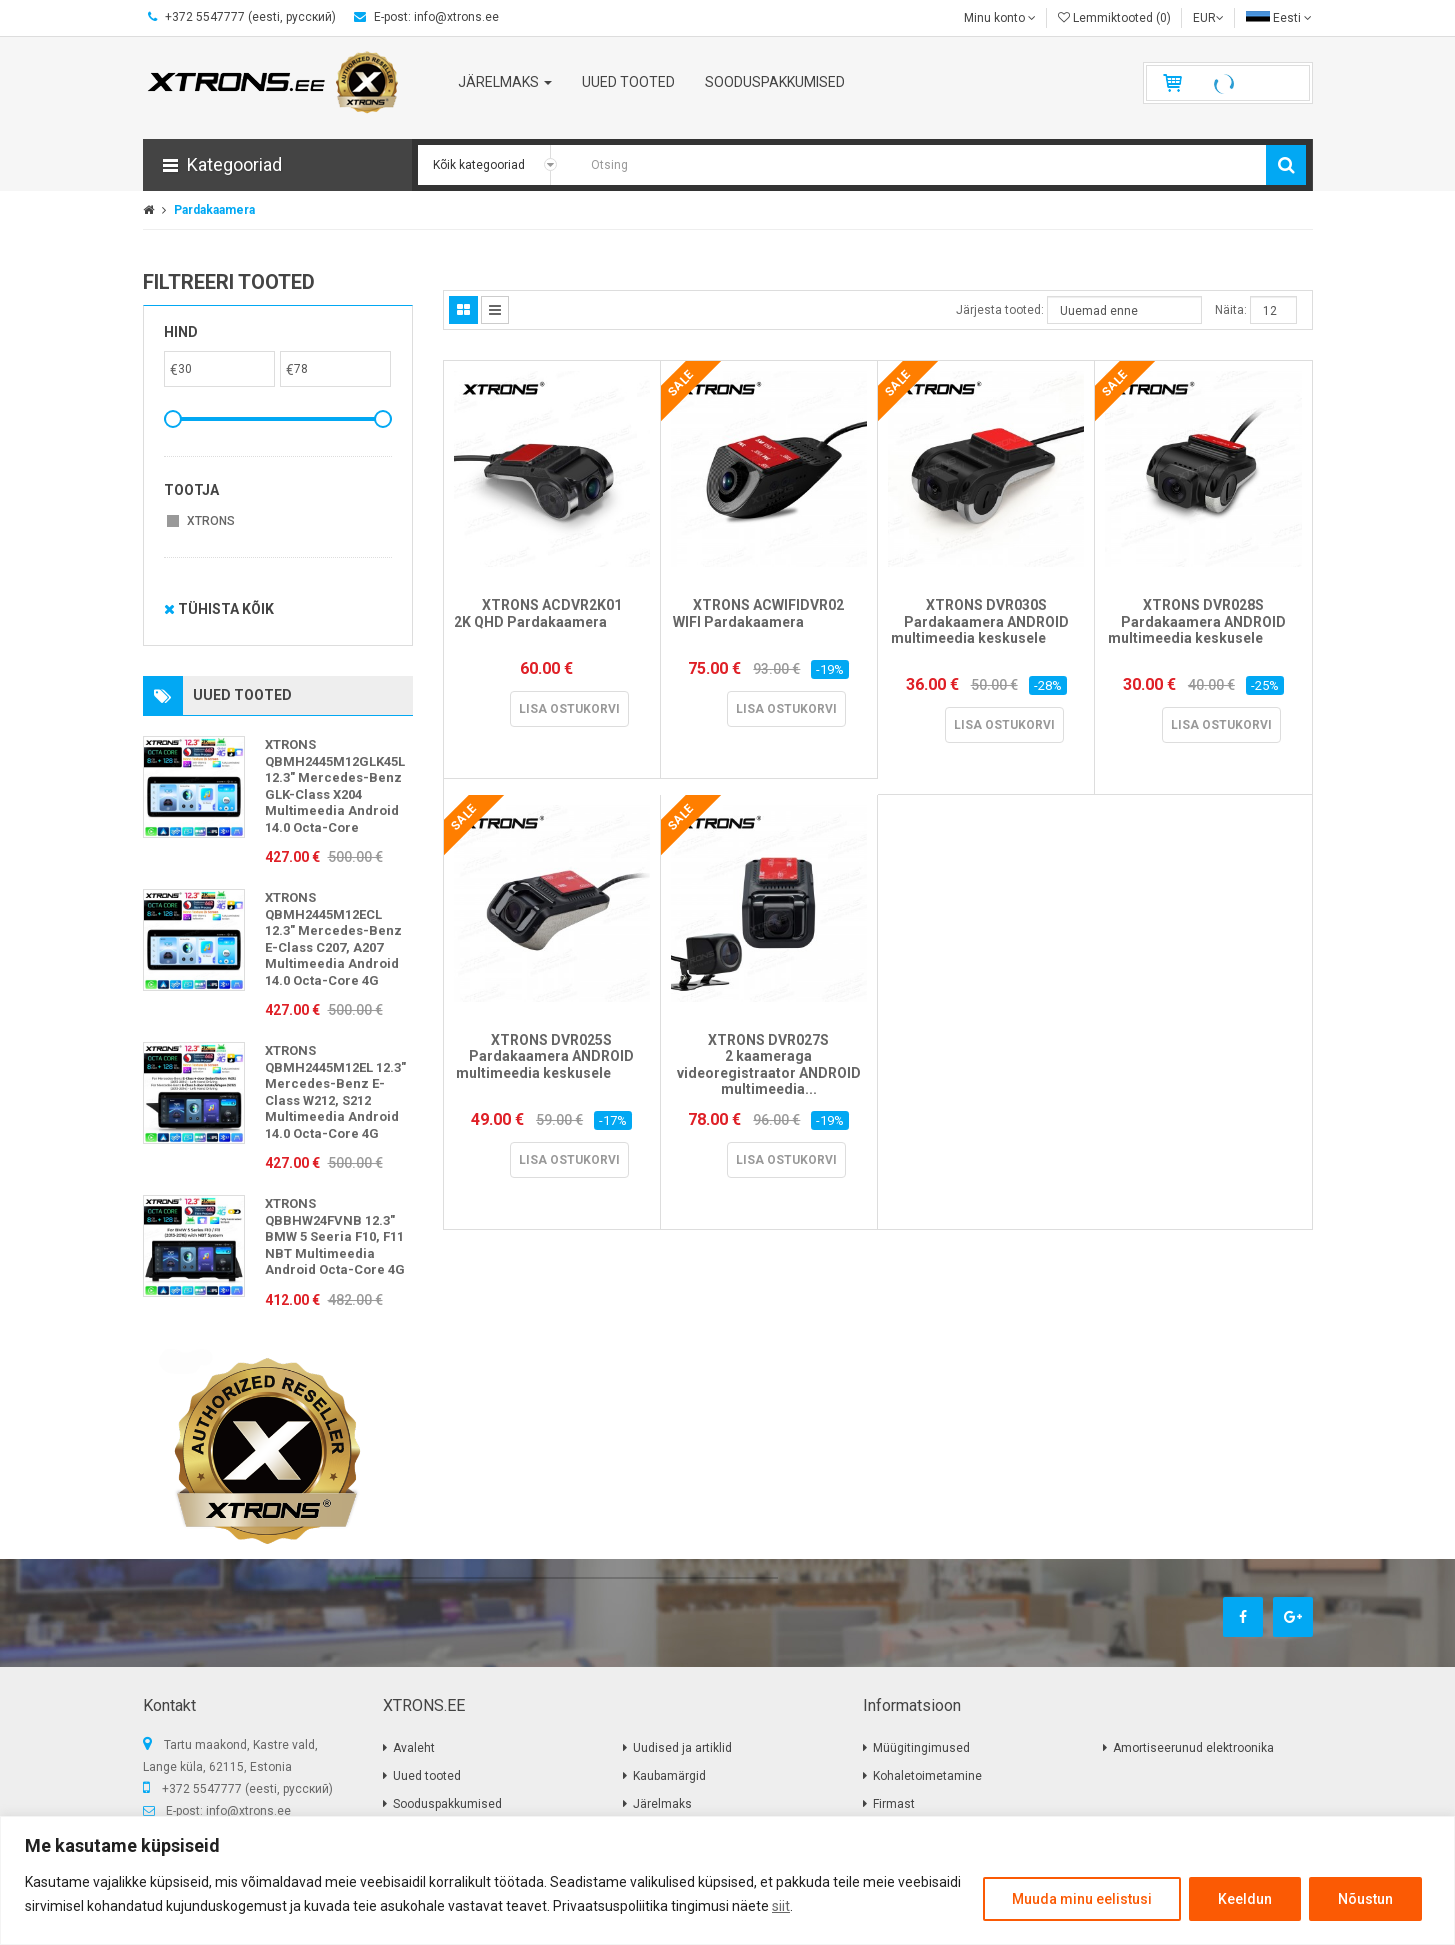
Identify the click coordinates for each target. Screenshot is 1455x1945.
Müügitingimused (921, 1748)
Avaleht (414, 1748)
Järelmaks (662, 1804)
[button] (277, 165)
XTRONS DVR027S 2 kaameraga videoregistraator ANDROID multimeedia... (769, 1065)
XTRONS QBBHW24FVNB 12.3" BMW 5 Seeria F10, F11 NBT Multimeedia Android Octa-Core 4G (335, 1236)
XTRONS (211, 521)
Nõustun (1365, 1899)
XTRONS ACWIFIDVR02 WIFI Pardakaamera (768, 621)
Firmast (894, 1804)
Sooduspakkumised (447, 1804)
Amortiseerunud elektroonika (1193, 1748)
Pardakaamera (214, 210)
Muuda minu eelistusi (1082, 1899)
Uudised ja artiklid (682, 1748)
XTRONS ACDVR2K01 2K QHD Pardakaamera (551, 621)
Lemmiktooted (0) (1114, 18)
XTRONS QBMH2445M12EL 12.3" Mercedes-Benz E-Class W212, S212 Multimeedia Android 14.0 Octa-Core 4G (335, 1092)
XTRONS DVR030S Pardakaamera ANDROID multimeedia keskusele (986, 630)
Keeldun (1245, 1899)
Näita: (1231, 310)
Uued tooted (427, 1776)
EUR (1208, 18)
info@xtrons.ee (248, 1811)
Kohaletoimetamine (927, 1776)
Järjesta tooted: (1000, 310)
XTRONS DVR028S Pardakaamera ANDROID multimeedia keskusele (1203, 630)
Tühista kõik (219, 609)
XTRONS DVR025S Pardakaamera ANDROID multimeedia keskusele (551, 1065)
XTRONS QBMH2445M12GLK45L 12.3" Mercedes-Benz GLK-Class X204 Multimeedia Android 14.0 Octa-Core (335, 786)
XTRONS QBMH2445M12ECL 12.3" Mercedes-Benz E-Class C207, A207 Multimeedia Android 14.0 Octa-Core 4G (333, 939)
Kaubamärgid (669, 1776)
